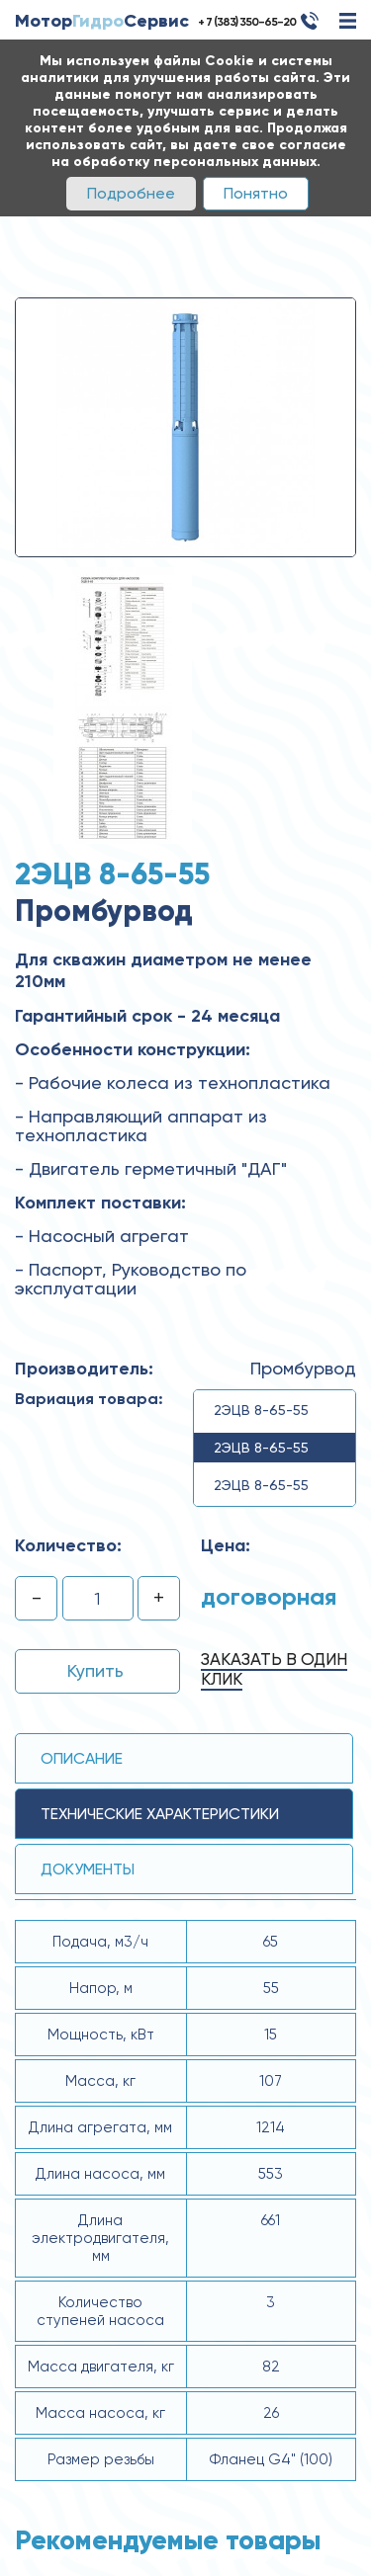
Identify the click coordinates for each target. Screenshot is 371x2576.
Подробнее (131, 193)
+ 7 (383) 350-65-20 (247, 22)
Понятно (256, 193)
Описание (82, 1758)
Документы (88, 1869)
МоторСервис (102, 21)
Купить (95, 1670)
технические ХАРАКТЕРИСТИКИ (160, 1813)
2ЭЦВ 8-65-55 (261, 1410)
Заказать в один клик (274, 1669)
